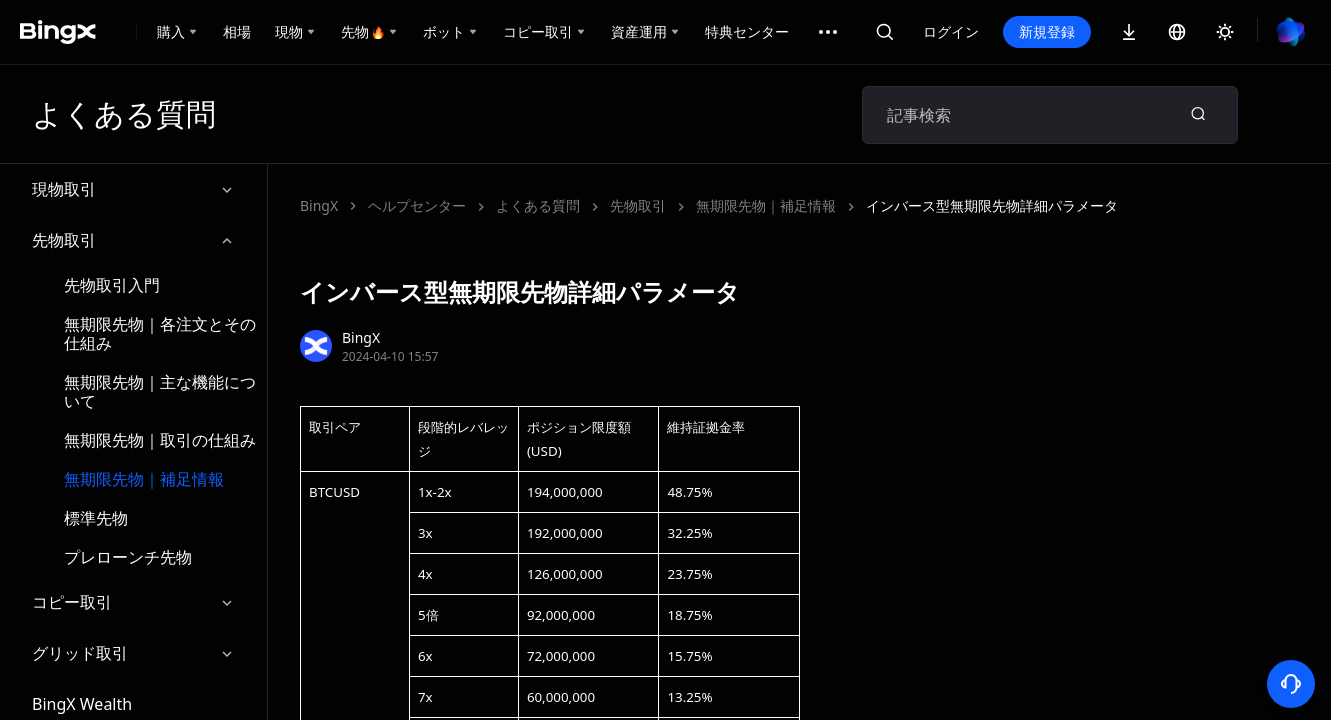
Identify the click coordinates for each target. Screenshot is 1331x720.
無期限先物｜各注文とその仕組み (160, 333)
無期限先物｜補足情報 (144, 479)
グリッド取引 (133, 653)
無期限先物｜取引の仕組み (160, 440)
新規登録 (1047, 31)
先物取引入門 (112, 285)
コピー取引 (133, 602)
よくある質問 (538, 205)
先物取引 (133, 240)
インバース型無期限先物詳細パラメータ (992, 205)
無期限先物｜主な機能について (160, 391)
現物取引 (133, 189)
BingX (319, 205)
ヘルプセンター (417, 205)
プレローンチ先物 (128, 557)
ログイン (951, 31)
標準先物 (96, 518)
